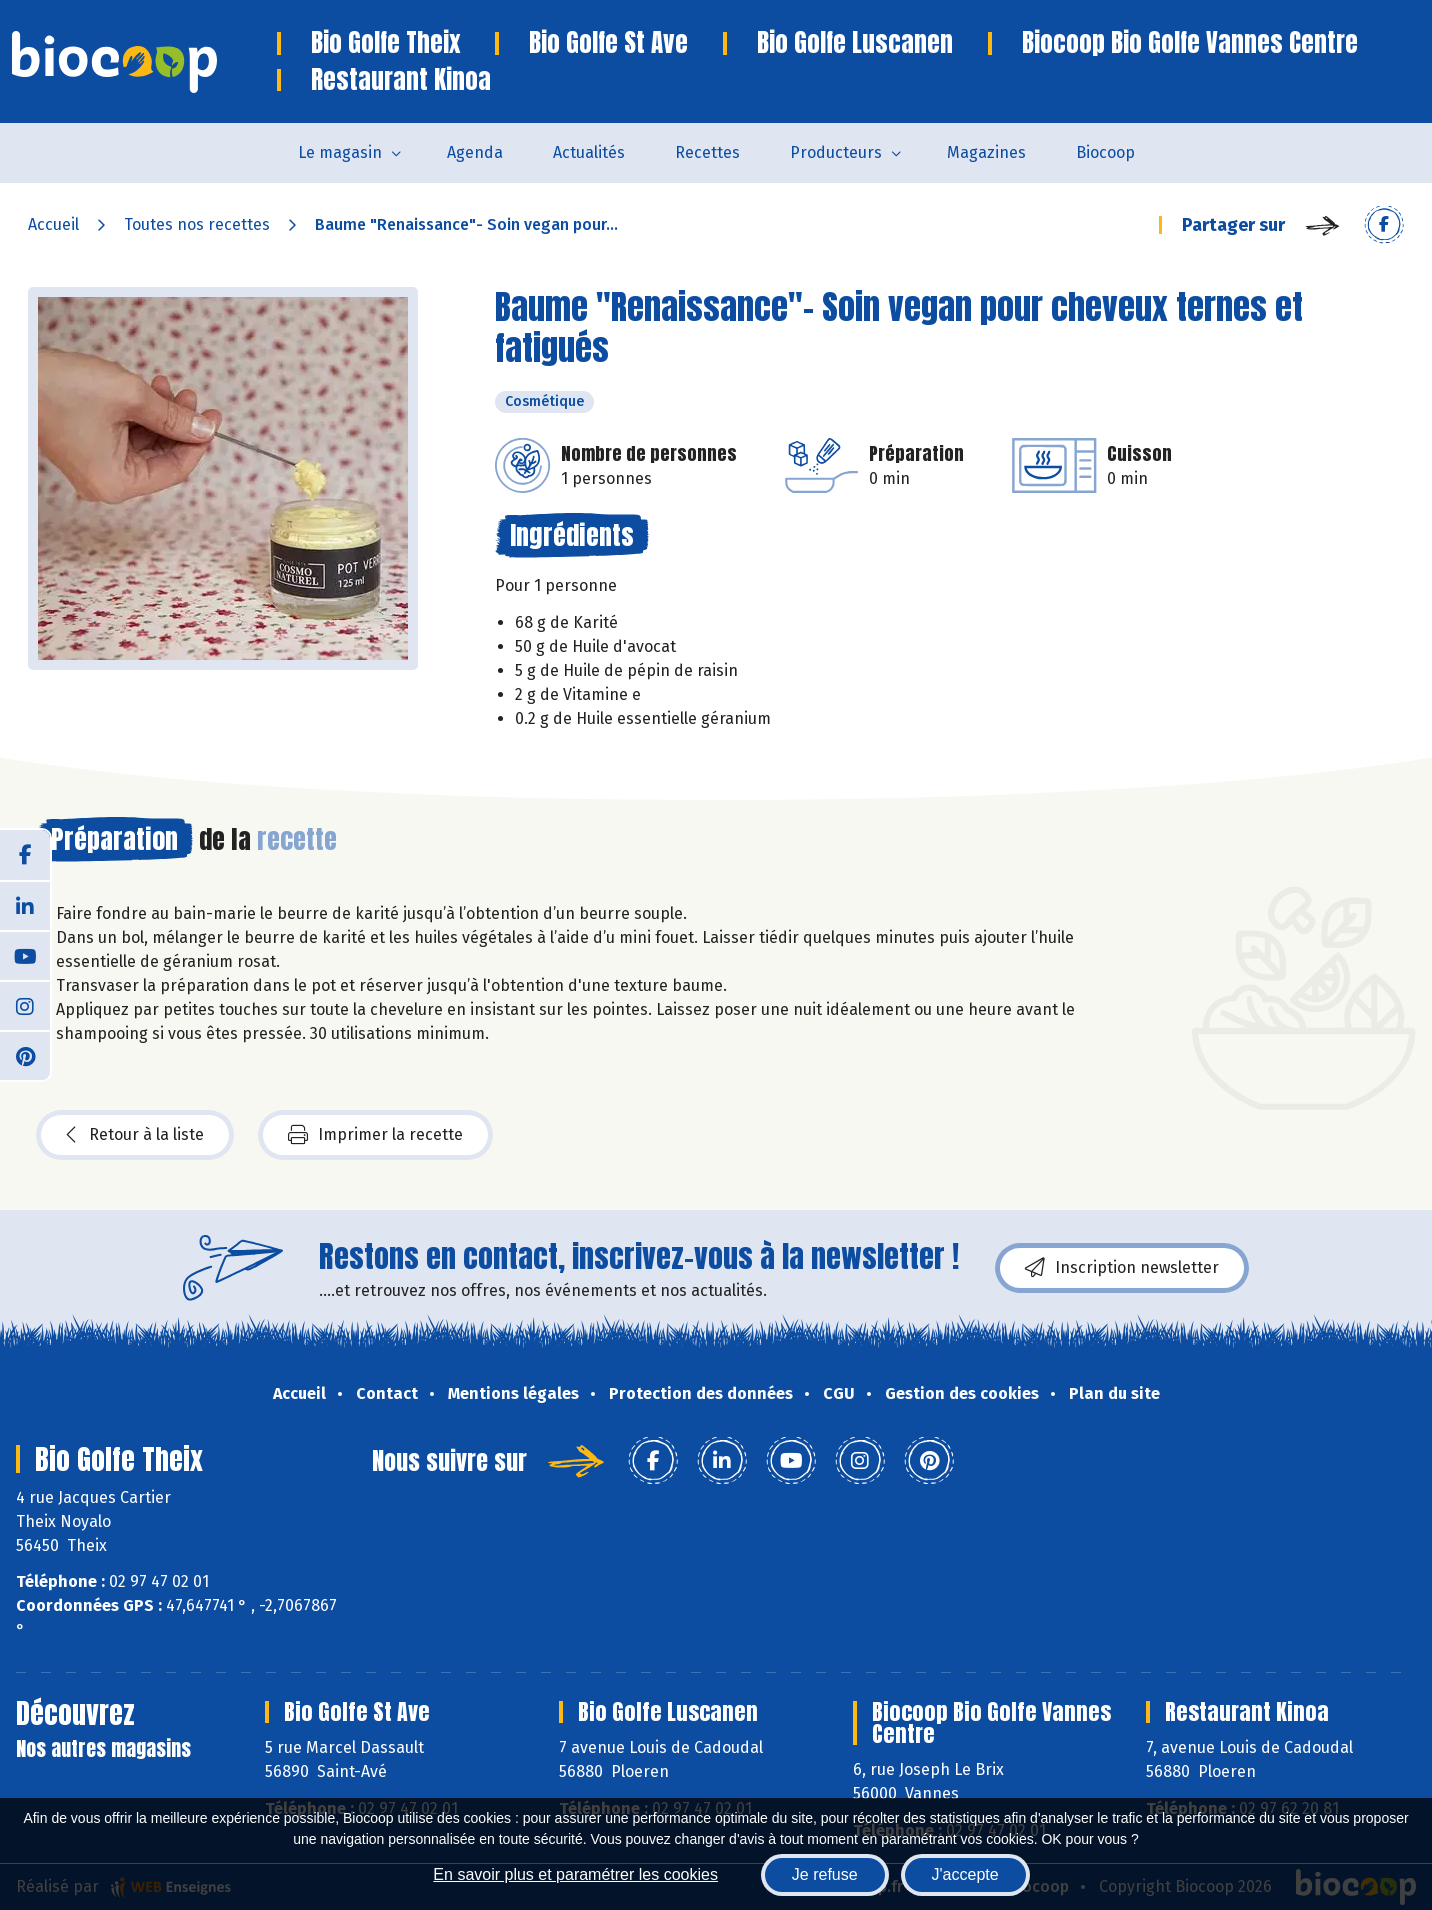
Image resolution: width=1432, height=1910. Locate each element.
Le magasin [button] (340, 152)
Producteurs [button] (836, 152)
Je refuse (825, 1874)
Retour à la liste (135, 1135)
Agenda (475, 152)
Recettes (707, 152)
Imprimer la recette (375, 1135)
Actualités (589, 152)
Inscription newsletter (1122, 1268)
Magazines (986, 152)
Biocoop (1105, 152)
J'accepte (965, 1874)
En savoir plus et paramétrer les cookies (575, 1874)
